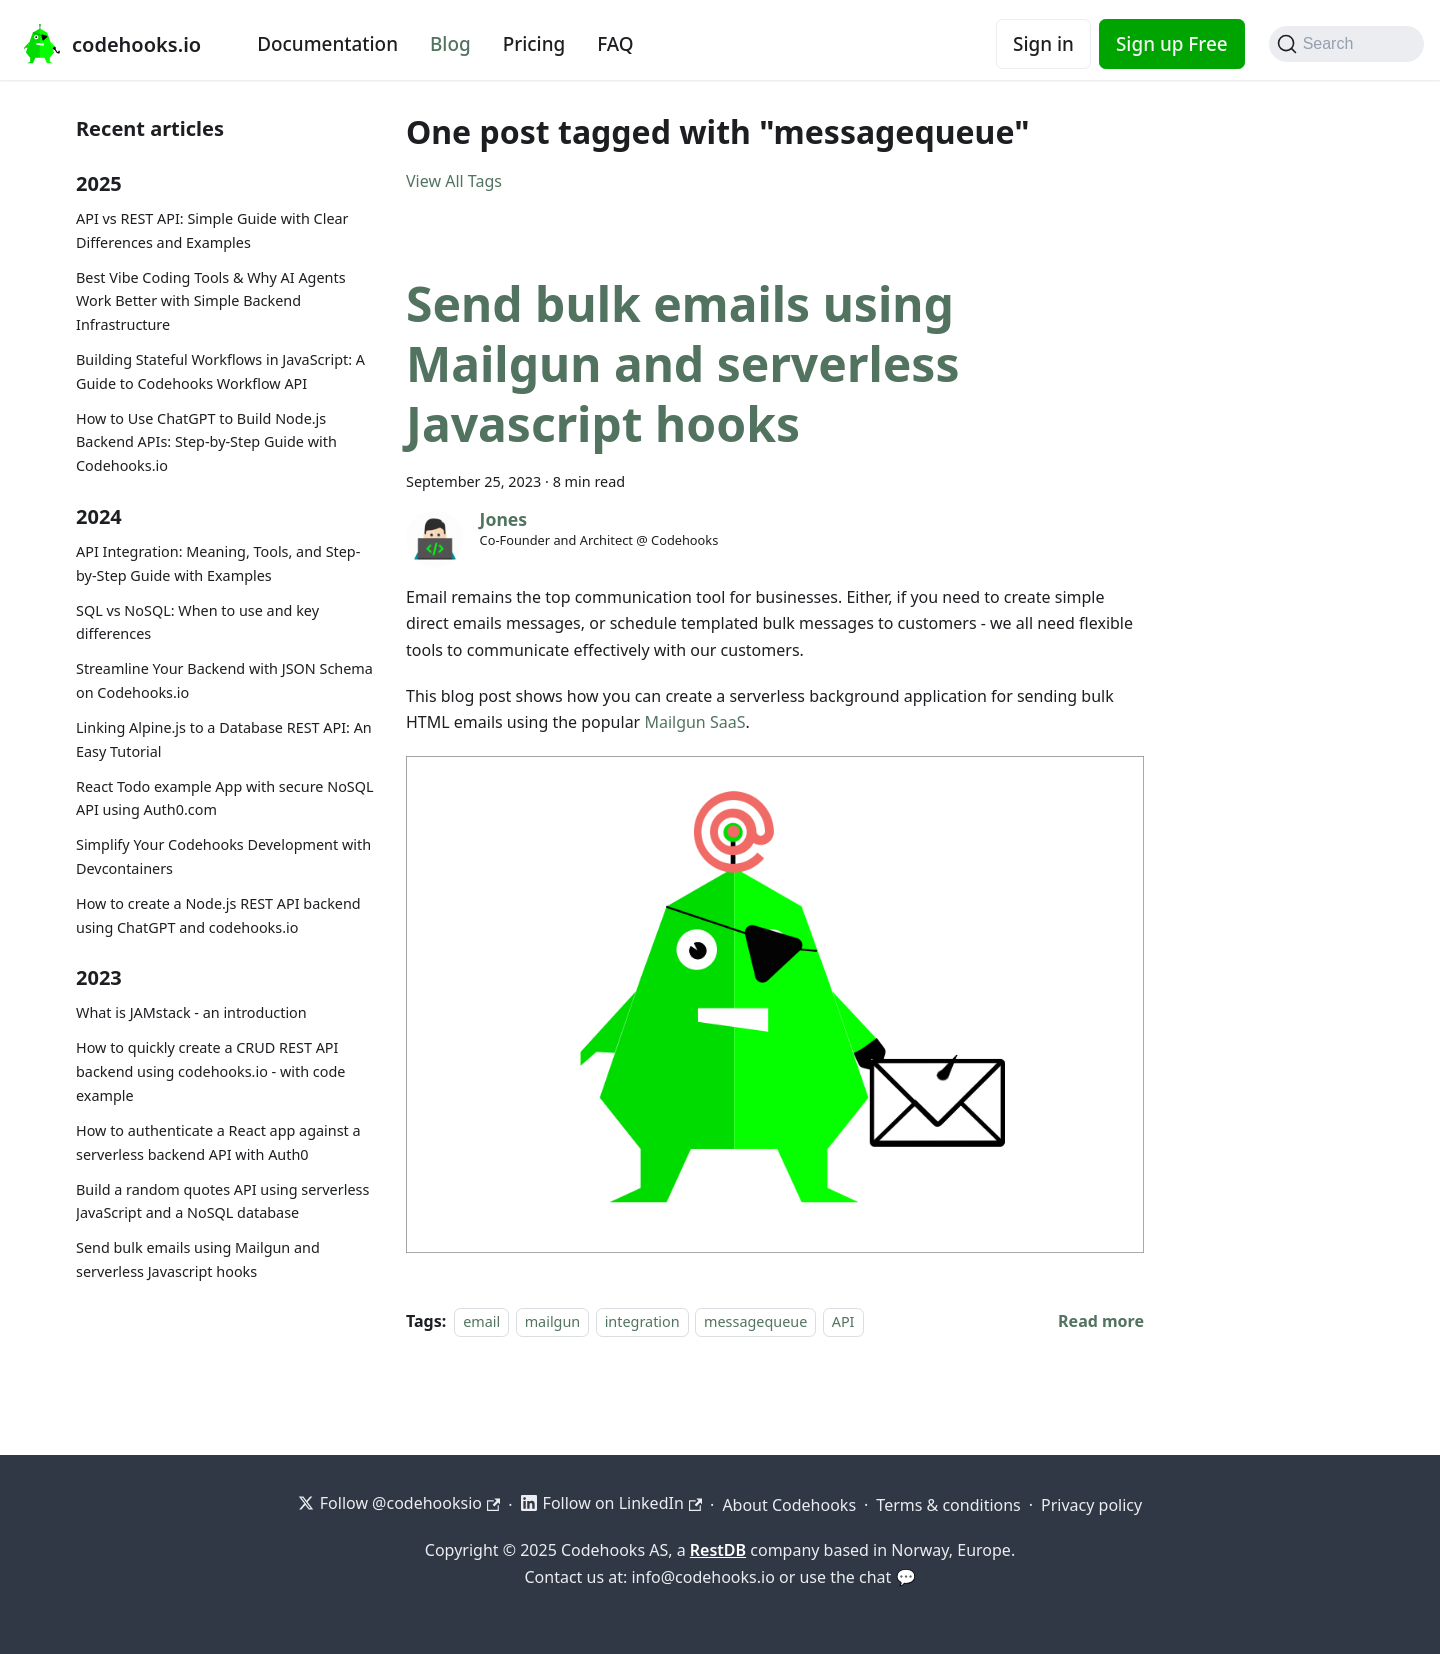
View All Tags (454, 181)
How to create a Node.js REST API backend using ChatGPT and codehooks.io (218, 915)
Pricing (534, 44)
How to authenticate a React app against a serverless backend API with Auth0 (218, 1142)
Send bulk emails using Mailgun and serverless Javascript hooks (198, 1259)
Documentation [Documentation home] (327, 44)
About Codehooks (789, 1505)
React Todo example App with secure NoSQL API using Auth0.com (225, 798)
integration (642, 1321)
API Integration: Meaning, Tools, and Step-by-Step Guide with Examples (218, 563)
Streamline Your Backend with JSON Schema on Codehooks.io (224, 680)
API (843, 1321)
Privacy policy (1091, 1505)
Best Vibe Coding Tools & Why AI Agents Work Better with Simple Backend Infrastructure (211, 301)
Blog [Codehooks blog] (450, 44)
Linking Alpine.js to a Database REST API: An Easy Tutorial (224, 739)
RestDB (718, 1550)
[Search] (1346, 44)
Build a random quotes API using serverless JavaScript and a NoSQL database (222, 1201)
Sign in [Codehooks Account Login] (1043, 44)
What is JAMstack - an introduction (191, 1012)
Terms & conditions (948, 1505)
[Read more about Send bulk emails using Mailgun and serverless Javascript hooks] (1101, 1321)
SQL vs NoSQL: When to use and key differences (197, 622)
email (481, 1321)
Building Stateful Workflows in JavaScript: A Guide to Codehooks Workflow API (220, 371)
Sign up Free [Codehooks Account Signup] (1172, 44)
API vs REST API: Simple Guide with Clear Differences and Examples (212, 230)
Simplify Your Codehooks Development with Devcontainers (223, 856)
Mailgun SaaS (694, 722)
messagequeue (755, 1321)
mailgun (553, 1321)
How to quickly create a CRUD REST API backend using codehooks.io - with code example (210, 1071)
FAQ (615, 44)
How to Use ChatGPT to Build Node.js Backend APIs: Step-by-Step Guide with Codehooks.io (206, 442)
